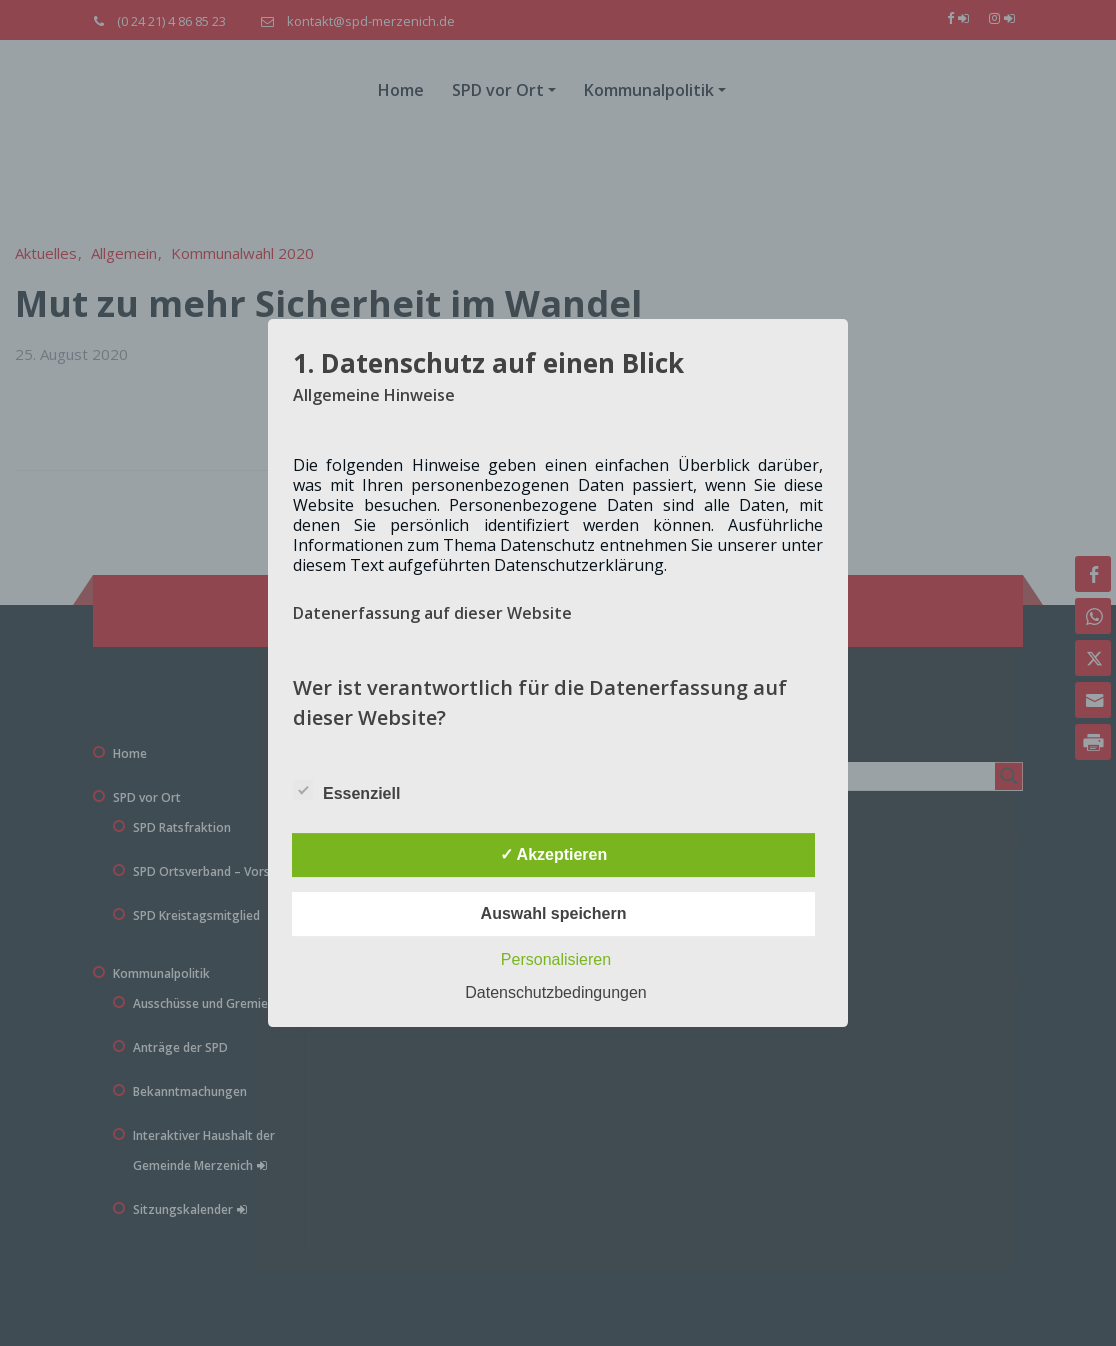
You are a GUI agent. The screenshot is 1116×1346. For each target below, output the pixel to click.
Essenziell (346, 790)
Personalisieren (556, 959)
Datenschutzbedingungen (555, 992)
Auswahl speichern (554, 913)
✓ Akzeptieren (554, 854)
